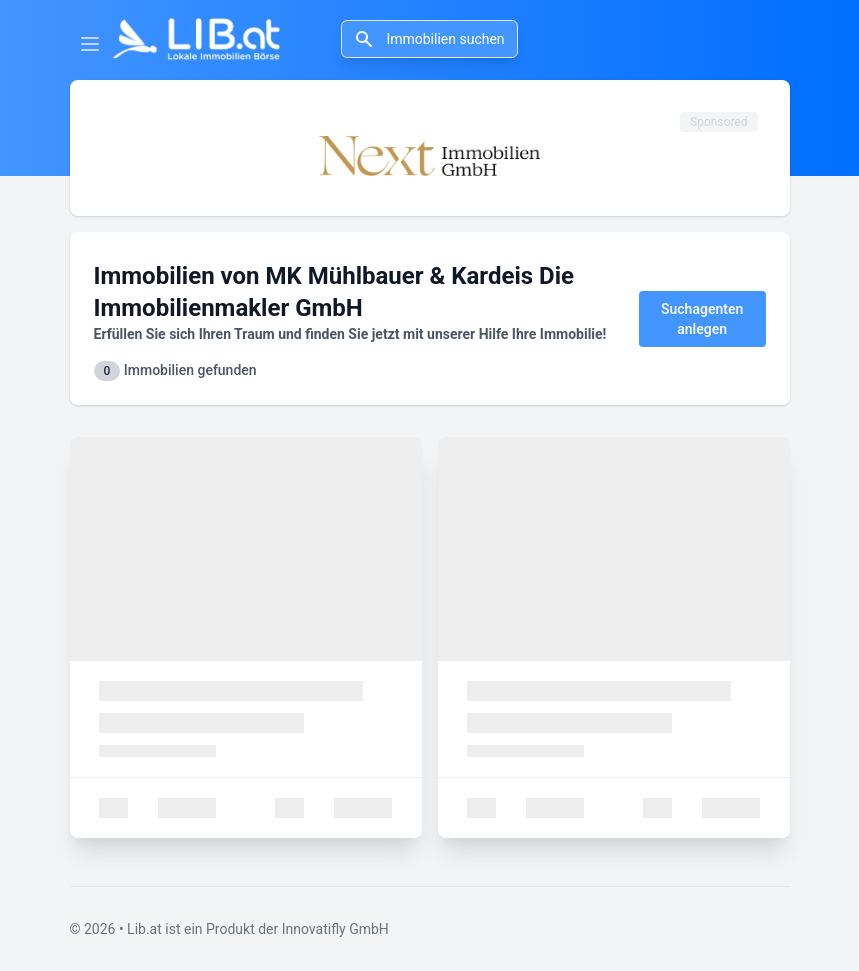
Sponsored (718, 122)
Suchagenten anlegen (702, 319)
